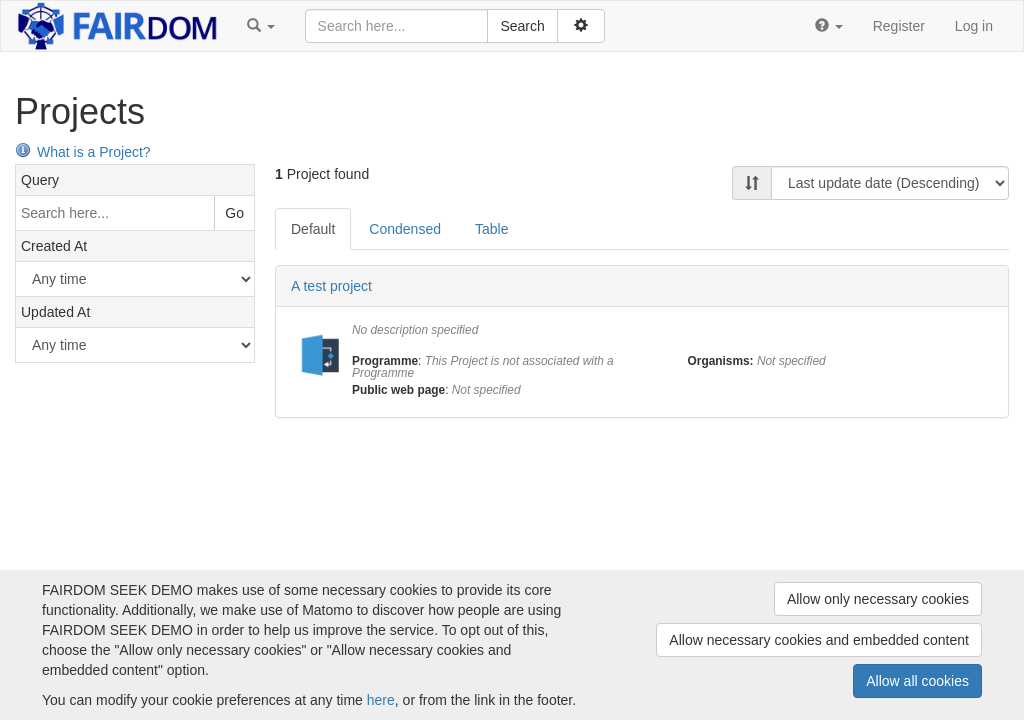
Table (491, 229)
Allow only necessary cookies (878, 599)
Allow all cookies (917, 681)
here (381, 700)
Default (313, 229)
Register (899, 26)
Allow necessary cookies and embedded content (819, 640)
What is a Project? (83, 152)
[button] (261, 26)
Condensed (405, 229)
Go (234, 213)
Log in (974, 26)
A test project (331, 286)
